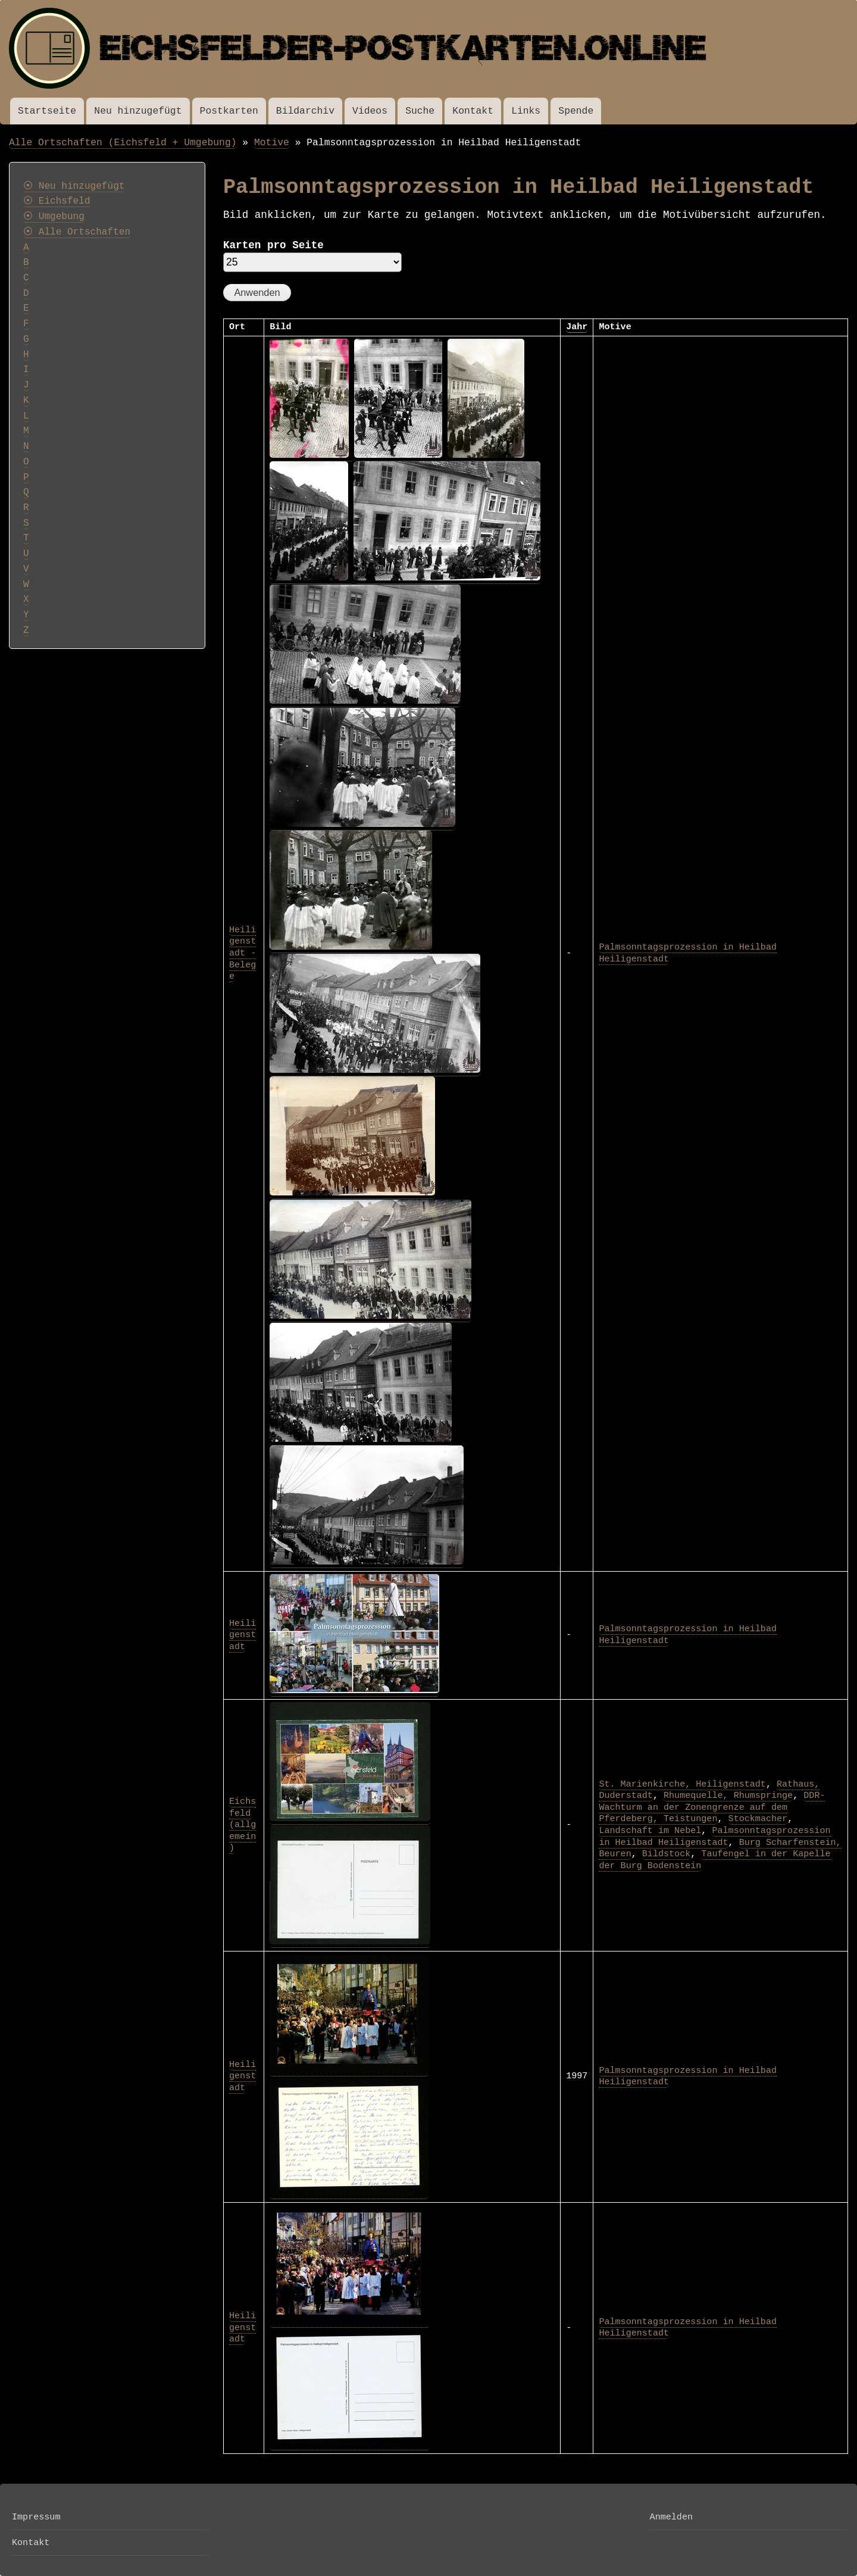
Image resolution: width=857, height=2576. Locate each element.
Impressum (36, 2517)
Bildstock (666, 1854)
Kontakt (472, 111)
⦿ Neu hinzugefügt (73, 186)
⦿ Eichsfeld (56, 201)
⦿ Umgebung (54, 216)
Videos (369, 111)
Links (525, 111)
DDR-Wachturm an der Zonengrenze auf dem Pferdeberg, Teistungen (712, 1807)
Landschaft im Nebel (650, 1830)
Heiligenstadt (242, 1635)
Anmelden (671, 2517)
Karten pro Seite (273, 245)
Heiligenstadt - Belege (242, 953)
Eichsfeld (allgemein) (242, 1824)
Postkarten (229, 111)
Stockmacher (758, 1818)
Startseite (47, 111)
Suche (419, 111)
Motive (271, 142)
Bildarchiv (305, 111)
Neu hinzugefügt (138, 111)
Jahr (576, 326)
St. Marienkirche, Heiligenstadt (682, 1784)
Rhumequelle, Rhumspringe (728, 1795)
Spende (575, 111)
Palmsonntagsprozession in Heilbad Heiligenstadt (714, 1836)
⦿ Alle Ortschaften (76, 232)
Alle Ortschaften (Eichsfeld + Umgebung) (123, 142)
